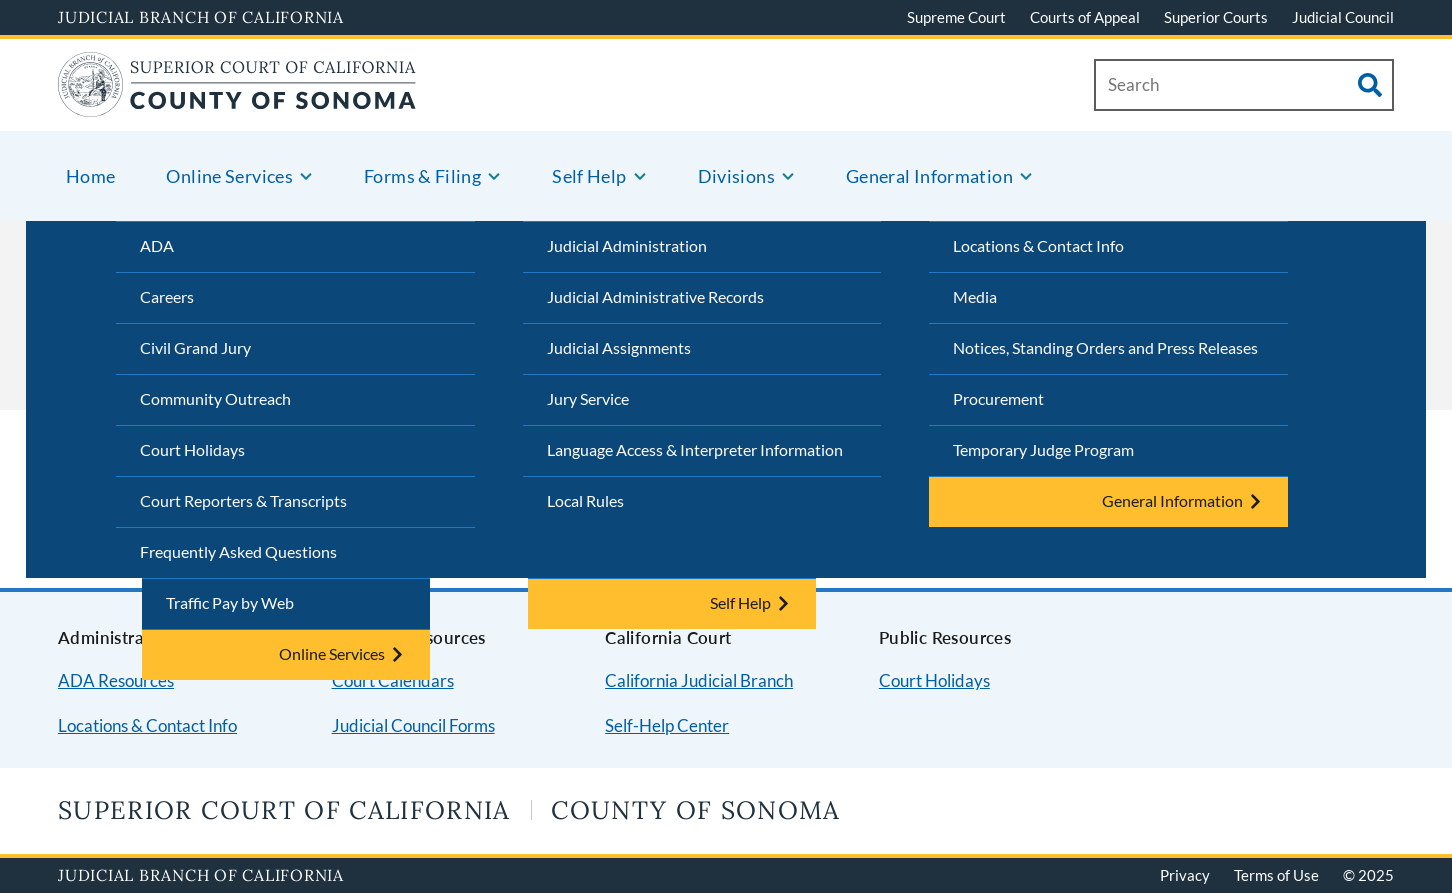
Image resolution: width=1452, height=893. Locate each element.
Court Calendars (393, 680)
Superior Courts (1216, 17)
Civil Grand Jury (195, 347)
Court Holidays (192, 449)
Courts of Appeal (1085, 17)
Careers (167, 296)
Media (975, 296)
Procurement (998, 398)
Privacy (1185, 875)
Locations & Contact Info (1038, 245)
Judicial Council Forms (413, 725)
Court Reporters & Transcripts (243, 500)
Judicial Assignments (619, 347)
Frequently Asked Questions (238, 551)
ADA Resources (116, 680)
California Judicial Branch (699, 680)
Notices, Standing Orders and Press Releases (1105, 347)
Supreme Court (956, 17)
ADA (157, 245)
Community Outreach (215, 398)
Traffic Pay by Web (230, 602)
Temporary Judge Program (1043, 449)
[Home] (237, 104)
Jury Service (588, 398)
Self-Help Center (667, 725)
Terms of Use (1276, 875)
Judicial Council (1343, 17)
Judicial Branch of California (201, 17)
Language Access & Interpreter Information (695, 449)
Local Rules (585, 500)
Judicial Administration (627, 245)
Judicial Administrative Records (655, 296)
